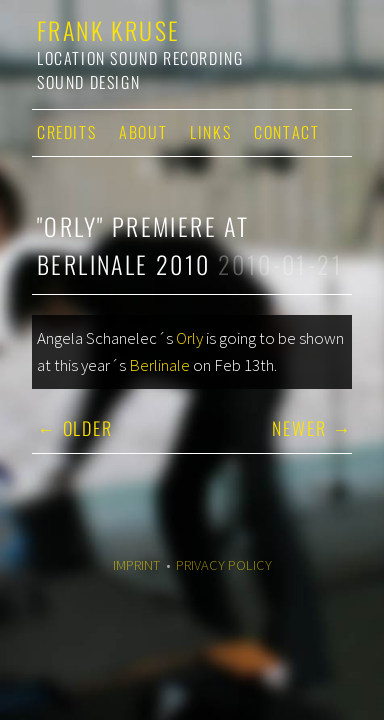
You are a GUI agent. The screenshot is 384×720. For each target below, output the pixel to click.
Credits (66, 132)
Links (210, 132)
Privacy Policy (224, 565)
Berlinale (159, 365)
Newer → (312, 428)
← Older (75, 428)
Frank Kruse (108, 30)
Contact (286, 132)
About (143, 132)
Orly (189, 338)
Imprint (136, 565)
